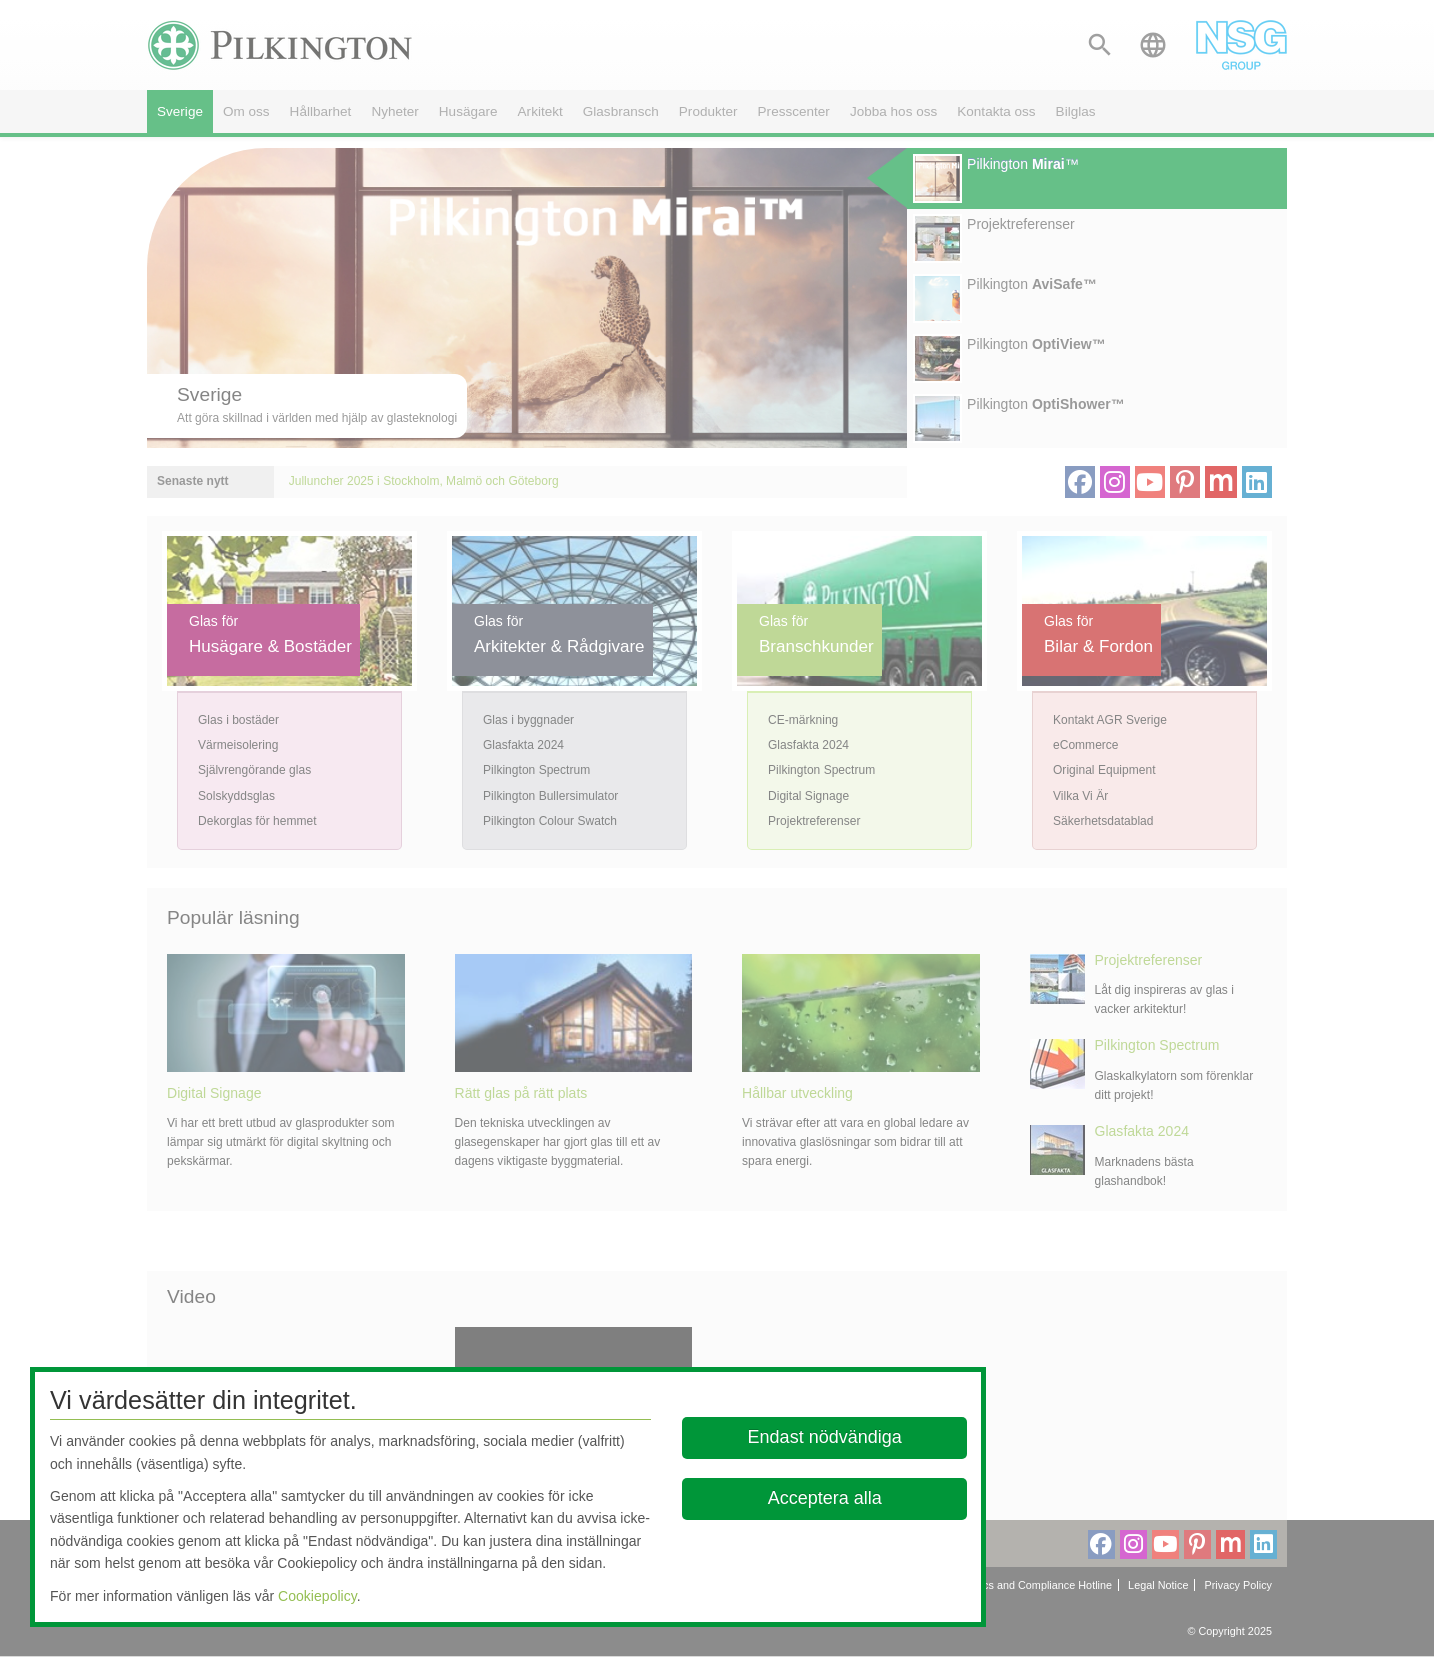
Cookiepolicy (317, 1596)
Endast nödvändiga (824, 1437)
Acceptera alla (824, 1498)
